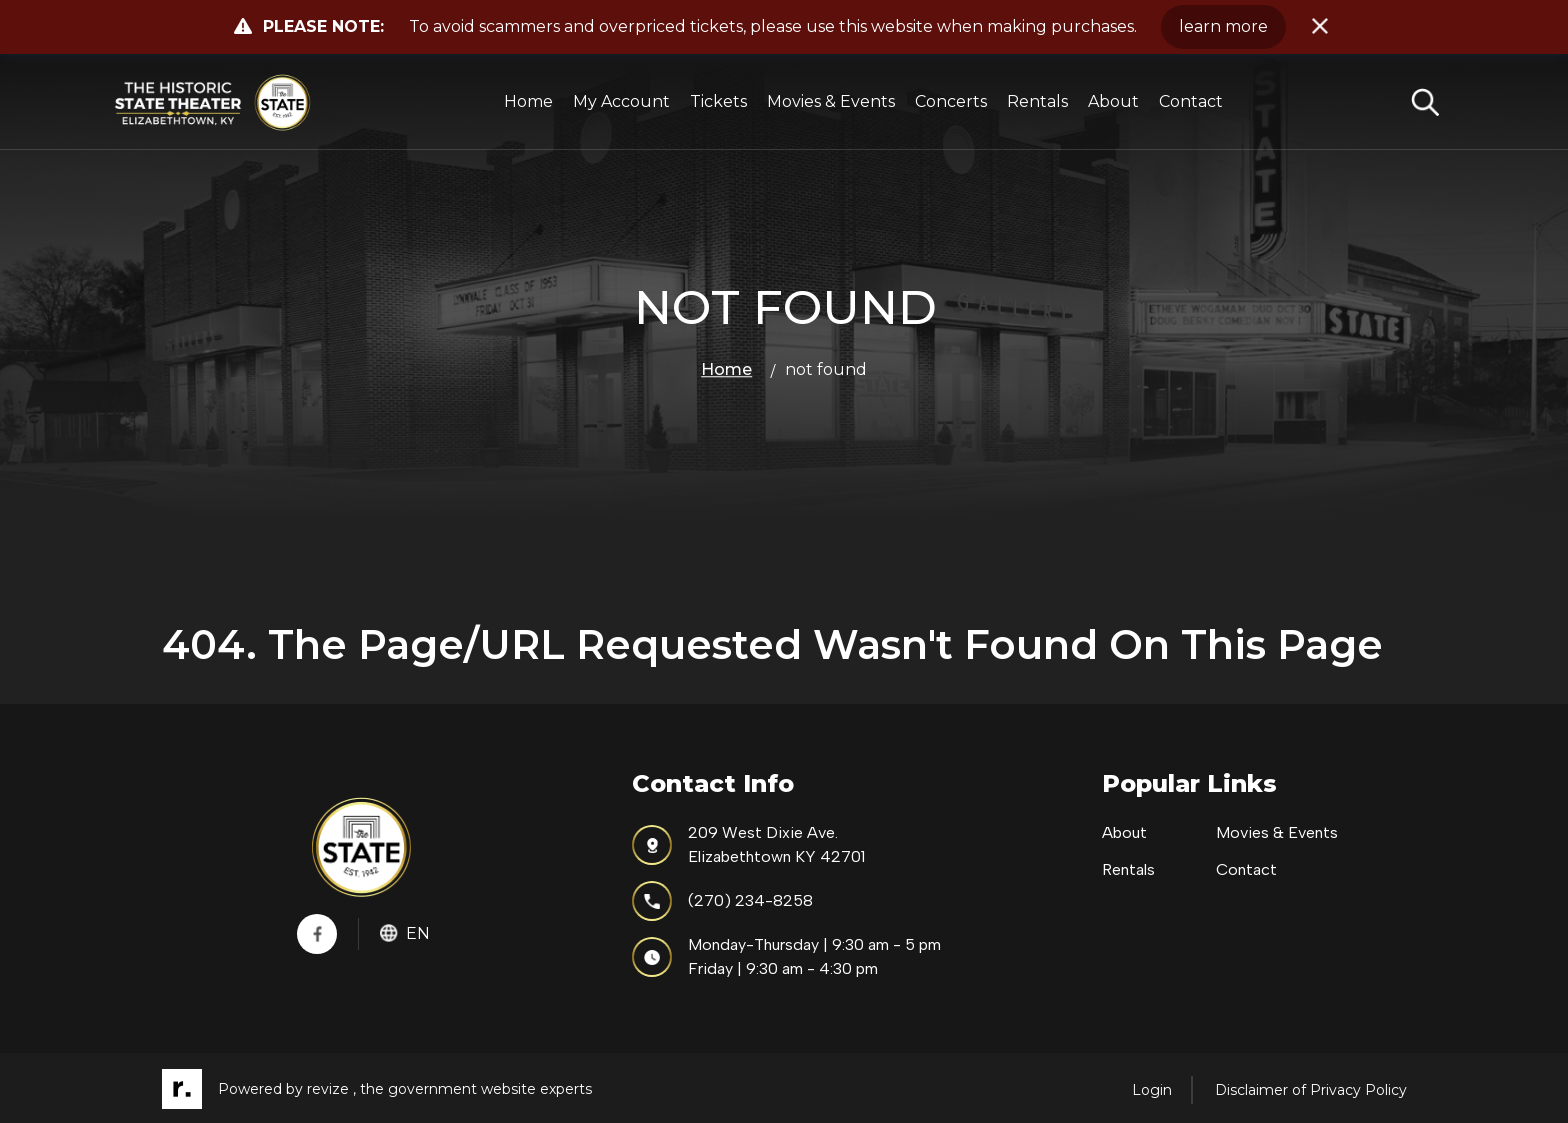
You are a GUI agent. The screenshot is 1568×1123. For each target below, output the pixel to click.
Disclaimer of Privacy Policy (1311, 1090)
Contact (1192, 101)
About (1114, 101)
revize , (331, 1090)
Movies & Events (832, 101)
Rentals (1038, 101)
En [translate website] (405, 933)
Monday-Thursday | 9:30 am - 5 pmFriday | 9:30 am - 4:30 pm (786, 956)
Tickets (719, 101)
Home (529, 101)
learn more (1223, 26)
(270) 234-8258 (722, 901)
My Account (622, 101)
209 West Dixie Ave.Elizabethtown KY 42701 (748, 844)
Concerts (952, 101)
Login (1152, 1090)
